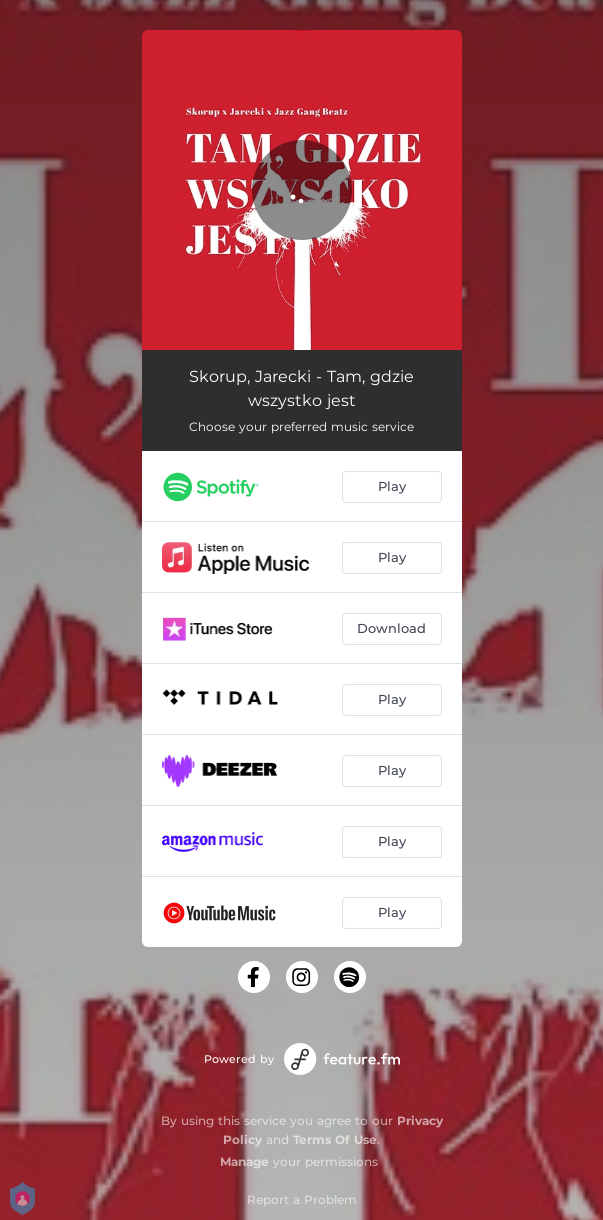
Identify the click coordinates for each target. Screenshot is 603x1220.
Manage (244, 1161)
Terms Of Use (335, 1139)
